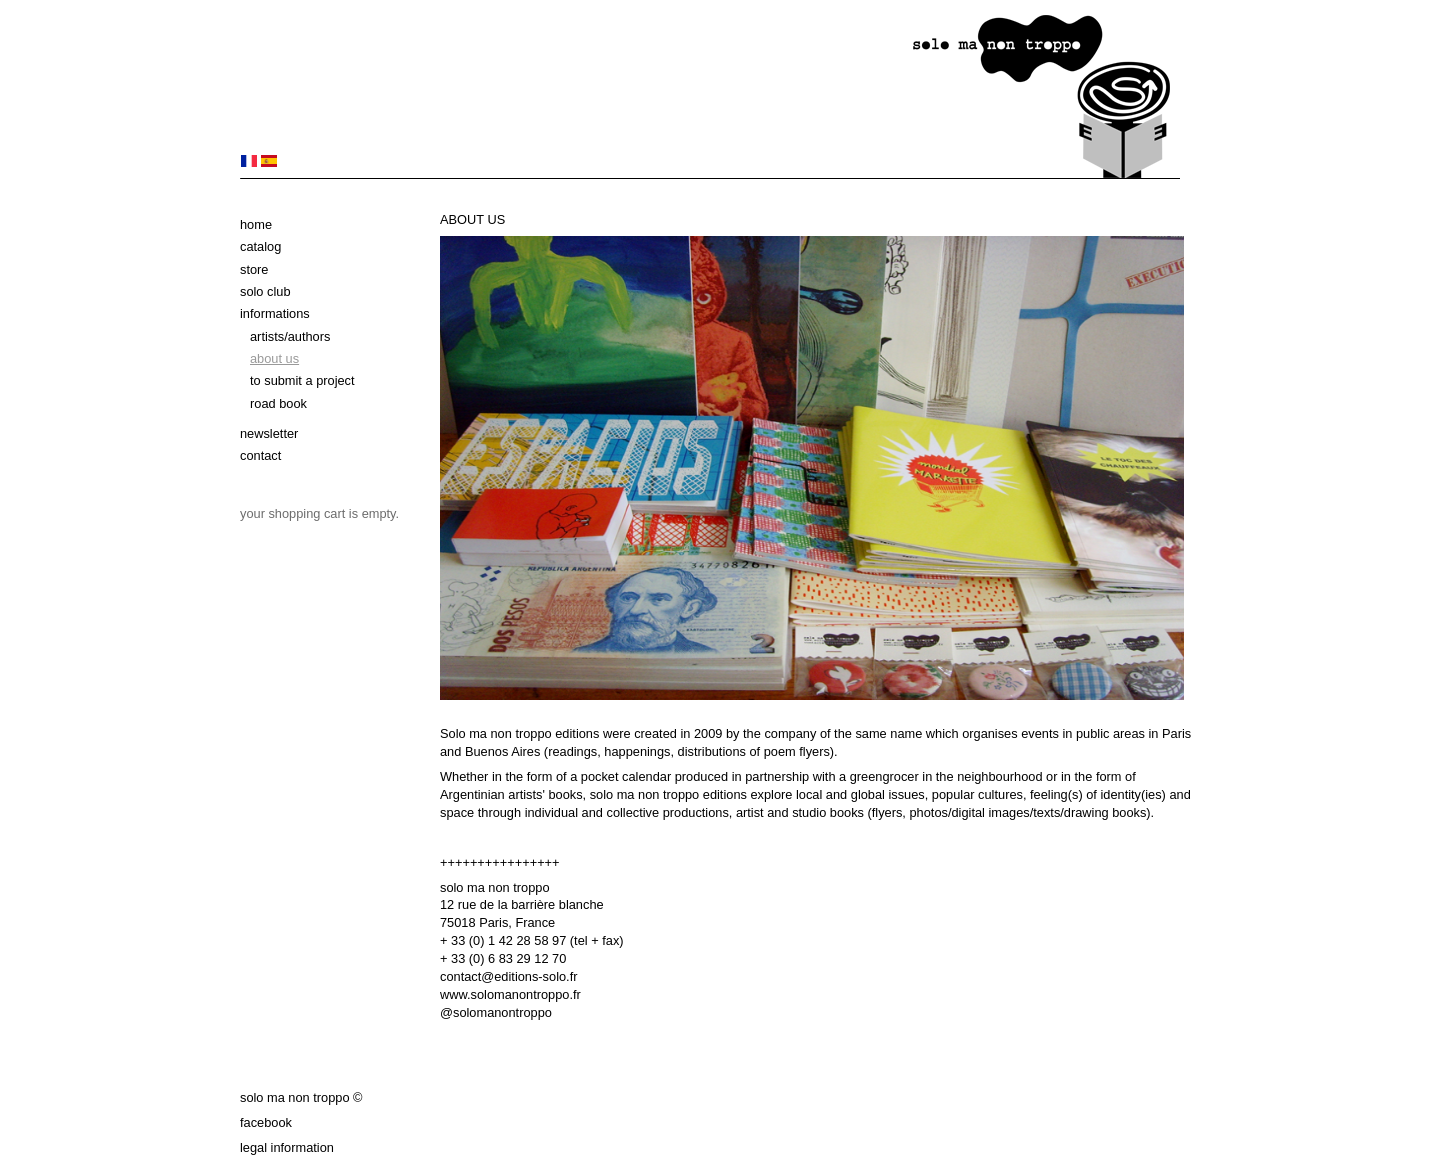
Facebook (266, 1122)
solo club (265, 291)
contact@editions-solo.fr (508, 976)
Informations (275, 313)
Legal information (287, 1147)
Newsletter (269, 433)
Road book (278, 403)
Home (256, 224)
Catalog (260, 246)
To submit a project (302, 380)
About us (274, 358)
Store (254, 269)
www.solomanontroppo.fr (510, 994)
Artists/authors (290, 336)
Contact (260, 455)
